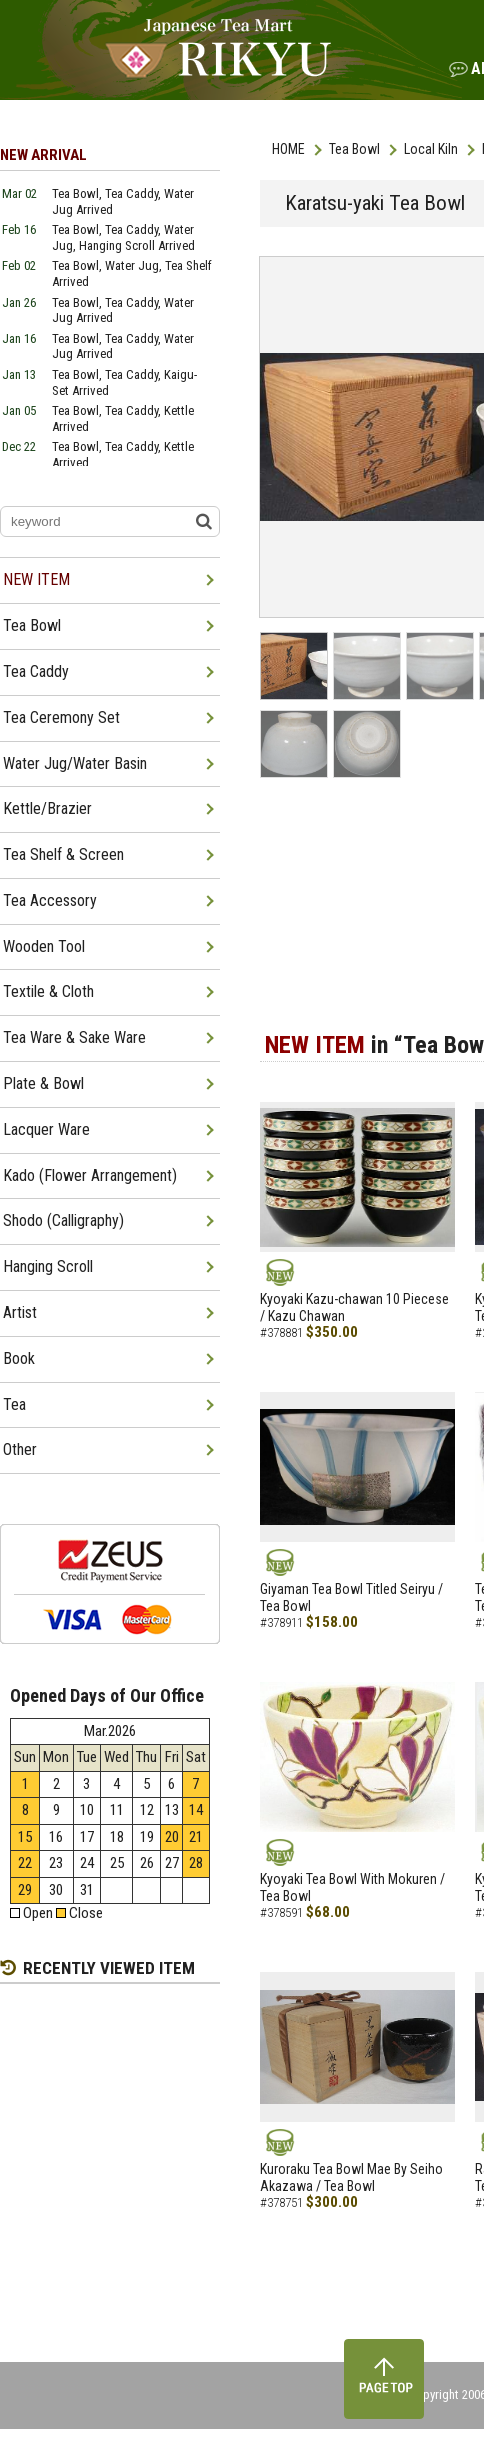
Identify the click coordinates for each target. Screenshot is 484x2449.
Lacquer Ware (46, 1129)
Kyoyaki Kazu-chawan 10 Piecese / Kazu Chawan (354, 1307)
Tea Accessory (50, 900)
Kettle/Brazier (47, 808)
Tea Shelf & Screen (63, 854)
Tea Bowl (354, 149)
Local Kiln (431, 149)
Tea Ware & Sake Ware (74, 1037)
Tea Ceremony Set (61, 717)
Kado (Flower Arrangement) (90, 1175)
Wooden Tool (44, 946)
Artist (20, 1312)
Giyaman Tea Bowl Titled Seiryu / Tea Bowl (351, 1597)
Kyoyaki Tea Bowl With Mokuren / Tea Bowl (352, 1887)
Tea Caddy (36, 671)
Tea (14, 1404)
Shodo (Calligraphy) (63, 1220)
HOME (288, 149)
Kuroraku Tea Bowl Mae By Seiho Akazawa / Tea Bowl (351, 2177)
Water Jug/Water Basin (75, 763)
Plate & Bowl (43, 1083)
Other (20, 1449)
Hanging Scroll (48, 1266)
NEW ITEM (36, 579)
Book (19, 1358)
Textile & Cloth (48, 991)
